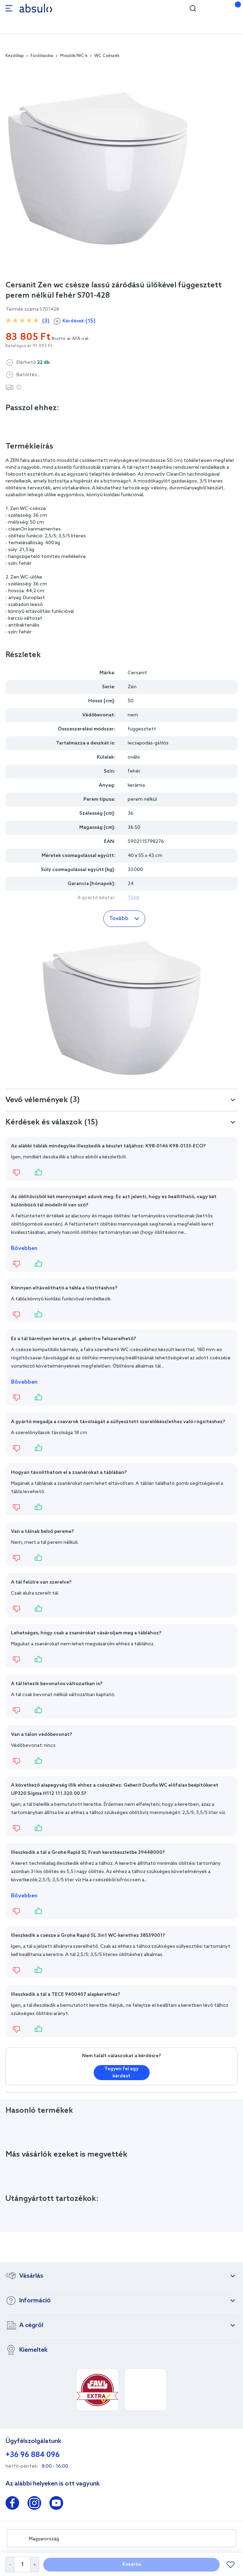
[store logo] (35, 8)
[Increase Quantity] (35, 2564)
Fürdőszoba (42, 55)
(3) (45, 321)
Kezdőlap (14, 55)
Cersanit (137, 673)
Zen (132, 687)
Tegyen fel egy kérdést (121, 2072)
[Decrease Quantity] (9, 2564)
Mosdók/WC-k (74, 55)
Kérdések (78, 321)
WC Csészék (106, 55)
